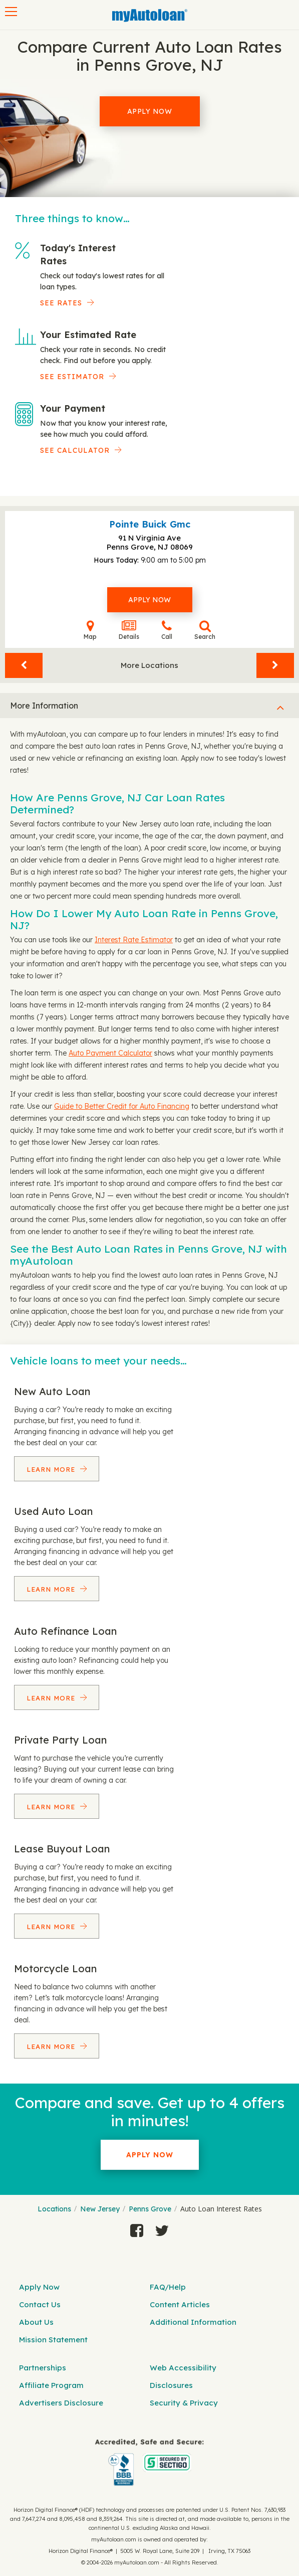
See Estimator (72, 376)
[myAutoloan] (149, 2462)
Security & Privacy (184, 2403)
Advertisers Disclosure (61, 2403)
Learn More (52, 1469)
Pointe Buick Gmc (149, 524)
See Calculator (75, 450)
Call (166, 630)
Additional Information (193, 2322)
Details (129, 630)
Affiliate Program (51, 2385)
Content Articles (180, 2304)
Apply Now (149, 111)
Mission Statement (53, 2339)
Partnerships (42, 2367)
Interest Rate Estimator (134, 939)
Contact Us (40, 2304)
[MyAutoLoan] (149, 15)
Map (90, 630)
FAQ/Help (168, 2287)
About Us (36, 2322)
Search (204, 630)
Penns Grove (150, 2208)
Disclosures (171, 2385)
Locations (54, 2208)
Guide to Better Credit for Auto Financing (121, 1106)
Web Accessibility (183, 2367)
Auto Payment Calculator (110, 1053)
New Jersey (100, 2208)
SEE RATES (61, 302)
